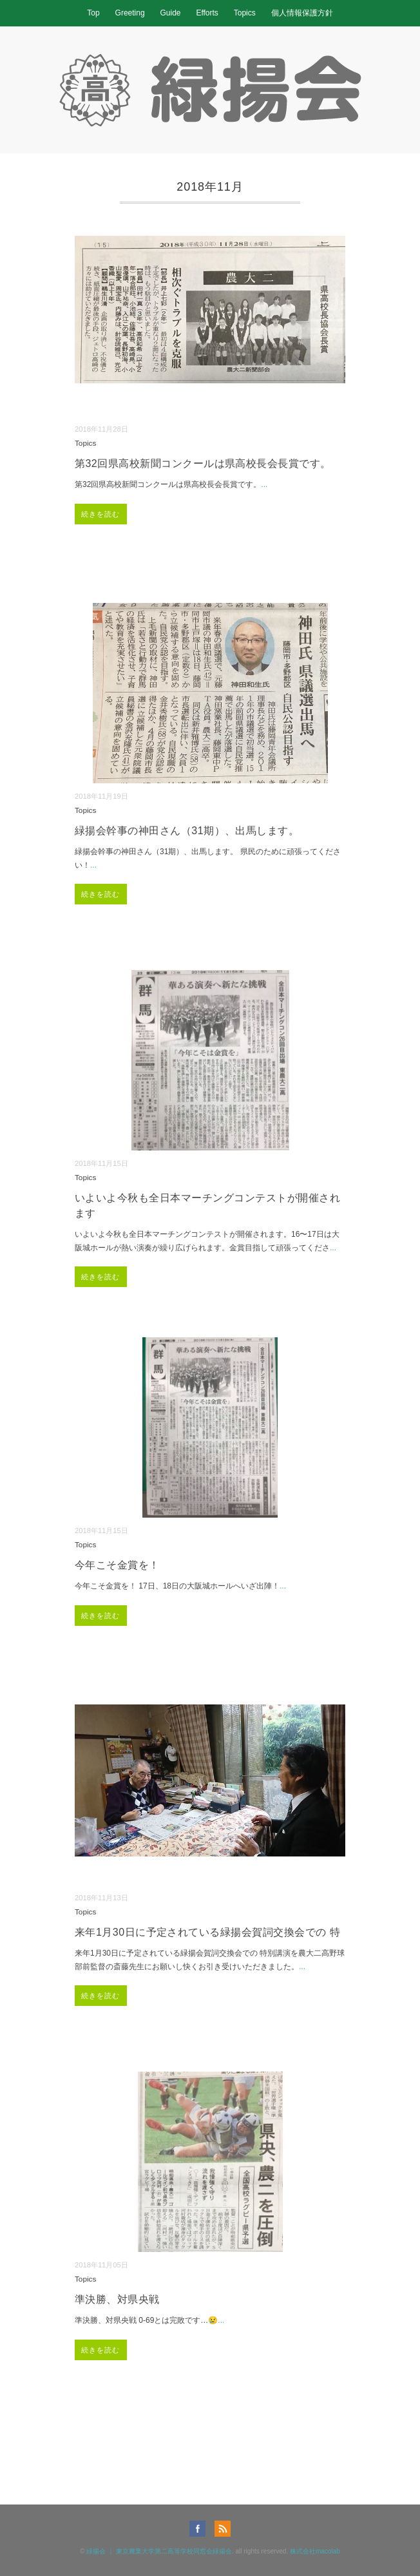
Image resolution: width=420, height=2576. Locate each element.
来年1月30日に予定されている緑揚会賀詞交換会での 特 (207, 1932)
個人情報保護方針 (302, 12)
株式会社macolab (315, 2551)
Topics (245, 12)
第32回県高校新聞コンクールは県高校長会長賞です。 (203, 463)
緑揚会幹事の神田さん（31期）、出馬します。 (187, 830)
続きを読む (100, 514)
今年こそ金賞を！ (117, 1565)
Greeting (130, 12)
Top (93, 12)
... (264, 484)
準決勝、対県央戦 (117, 2299)
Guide (170, 12)
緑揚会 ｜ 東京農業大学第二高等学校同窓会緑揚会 (159, 2551)
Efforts (207, 12)
